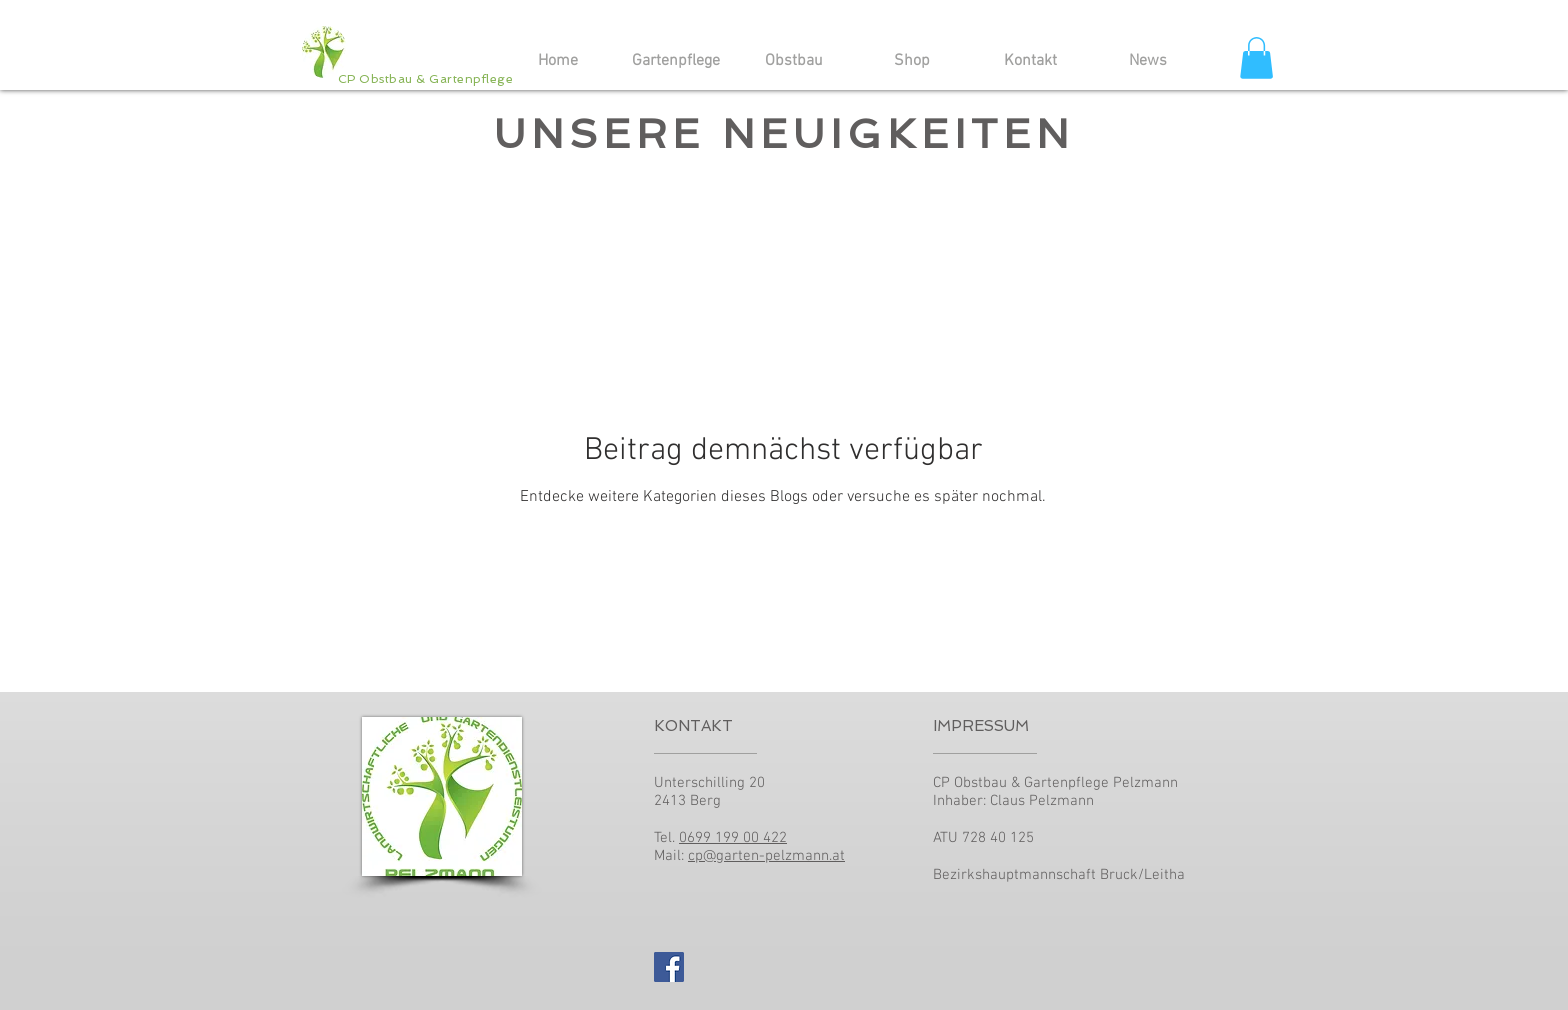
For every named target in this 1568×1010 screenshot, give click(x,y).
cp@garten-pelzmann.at (766, 856)
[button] (1256, 58)
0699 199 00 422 (733, 838)
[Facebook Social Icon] (669, 967)
